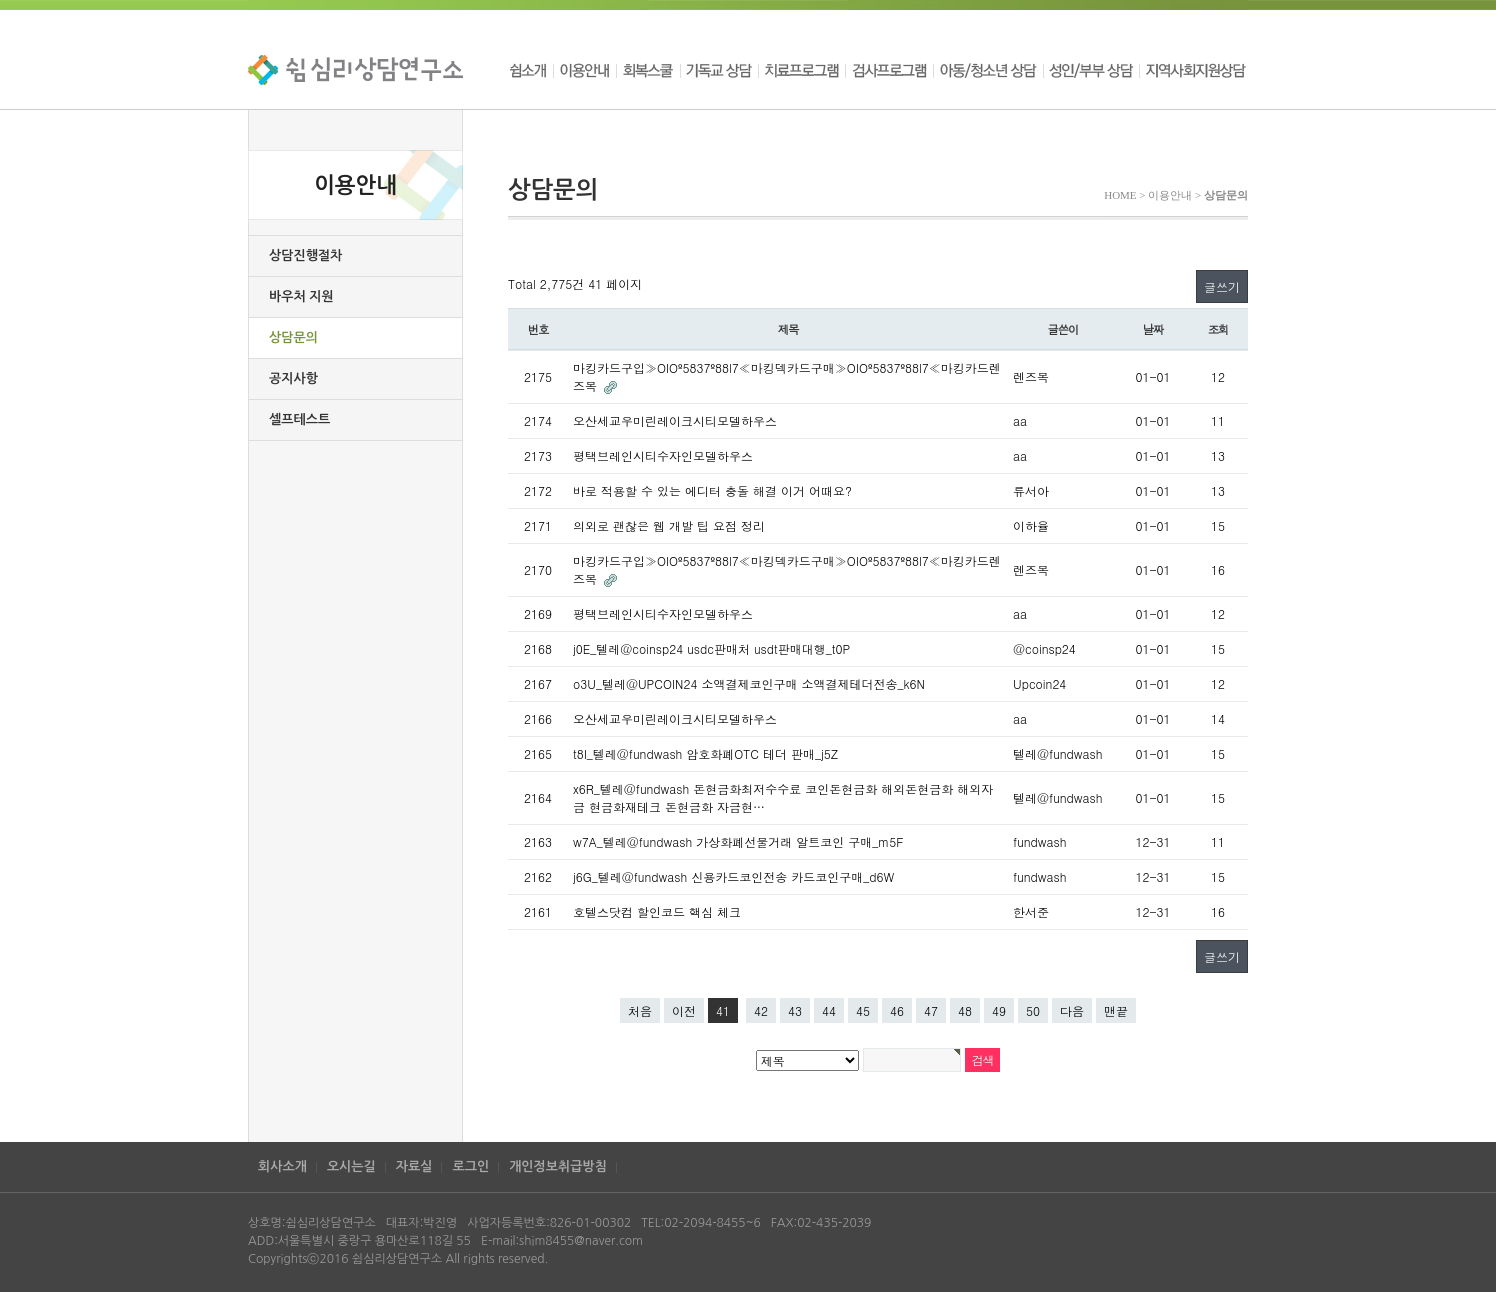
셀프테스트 (299, 419)
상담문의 (293, 337)
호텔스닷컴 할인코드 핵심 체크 (657, 911)
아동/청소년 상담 (988, 70)
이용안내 (584, 70)
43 (795, 1010)
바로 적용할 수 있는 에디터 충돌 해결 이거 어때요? (712, 490)
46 (897, 1010)
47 (931, 1010)
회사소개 (282, 1166)
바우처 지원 (301, 296)
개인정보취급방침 (558, 1166)
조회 (1218, 329)
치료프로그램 (801, 70)
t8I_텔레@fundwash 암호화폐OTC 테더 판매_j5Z (705, 753)
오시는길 (351, 1166)
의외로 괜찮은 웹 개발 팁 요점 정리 (669, 525)
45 (863, 1010)
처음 (640, 1010)
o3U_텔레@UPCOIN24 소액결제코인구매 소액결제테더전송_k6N (749, 683)
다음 (1072, 1010)
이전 (684, 1010)
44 (829, 1010)
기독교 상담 (719, 70)
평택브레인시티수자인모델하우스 (663, 455)
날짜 (1153, 329)
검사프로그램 (889, 70)
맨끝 (1116, 1010)
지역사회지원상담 (1193, 70)
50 (1033, 1010)
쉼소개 (530, 70)
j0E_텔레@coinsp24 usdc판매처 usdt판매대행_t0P (711, 648)
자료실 (414, 1166)
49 (999, 1010)
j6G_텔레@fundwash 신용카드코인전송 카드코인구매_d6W (733, 876)
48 (965, 1010)
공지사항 (293, 378)
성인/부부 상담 (1091, 70)
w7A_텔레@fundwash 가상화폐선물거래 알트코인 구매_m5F (738, 841)
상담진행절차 (305, 255)
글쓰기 (1222, 286)
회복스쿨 (648, 70)
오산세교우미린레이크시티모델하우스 (675, 420)
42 (761, 1010)
